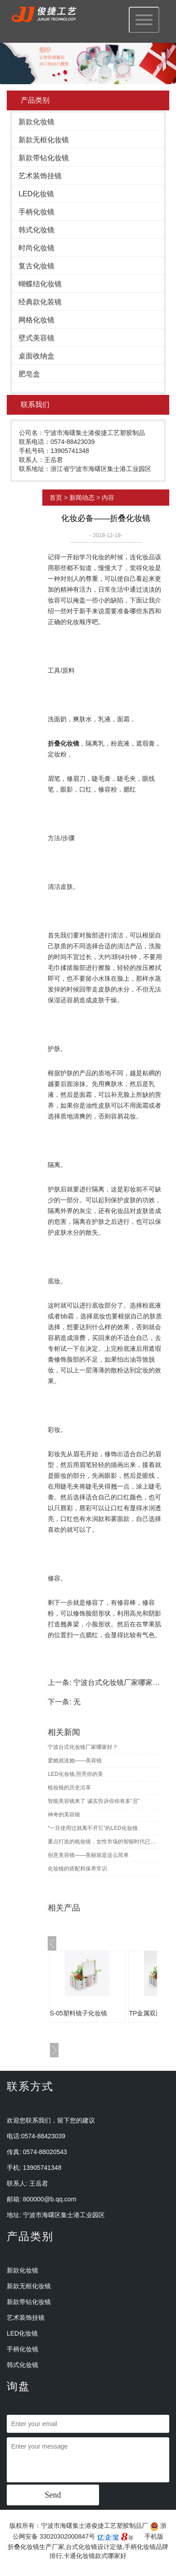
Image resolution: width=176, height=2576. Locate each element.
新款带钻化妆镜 (43, 158)
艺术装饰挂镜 (40, 176)
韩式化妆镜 (36, 230)
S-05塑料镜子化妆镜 (78, 2013)
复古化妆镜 (36, 266)
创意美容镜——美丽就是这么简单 (88, 1855)
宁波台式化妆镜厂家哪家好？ (120, 1682)
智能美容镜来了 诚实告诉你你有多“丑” (93, 1801)
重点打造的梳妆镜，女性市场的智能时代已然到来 (104, 1841)
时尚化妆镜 (36, 248)
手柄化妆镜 (36, 212)
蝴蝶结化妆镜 (40, 284)
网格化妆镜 (36, 320)
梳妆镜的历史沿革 (69, 1787)
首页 (56, 497)
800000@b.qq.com (50, 2199)
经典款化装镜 (40, 302)
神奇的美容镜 (64, 1814)
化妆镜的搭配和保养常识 (77, 1868)
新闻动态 (82, 497)
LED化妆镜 (36, 194)
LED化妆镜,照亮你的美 (75, 1774)
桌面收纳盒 (36, 356)
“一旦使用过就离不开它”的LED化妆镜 (92, 1828)
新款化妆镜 (36, 122)
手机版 (153, 2536)
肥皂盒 (29, 374)
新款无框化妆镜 (43, 140)
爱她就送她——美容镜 (75, 1760)
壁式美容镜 (36, 338)
